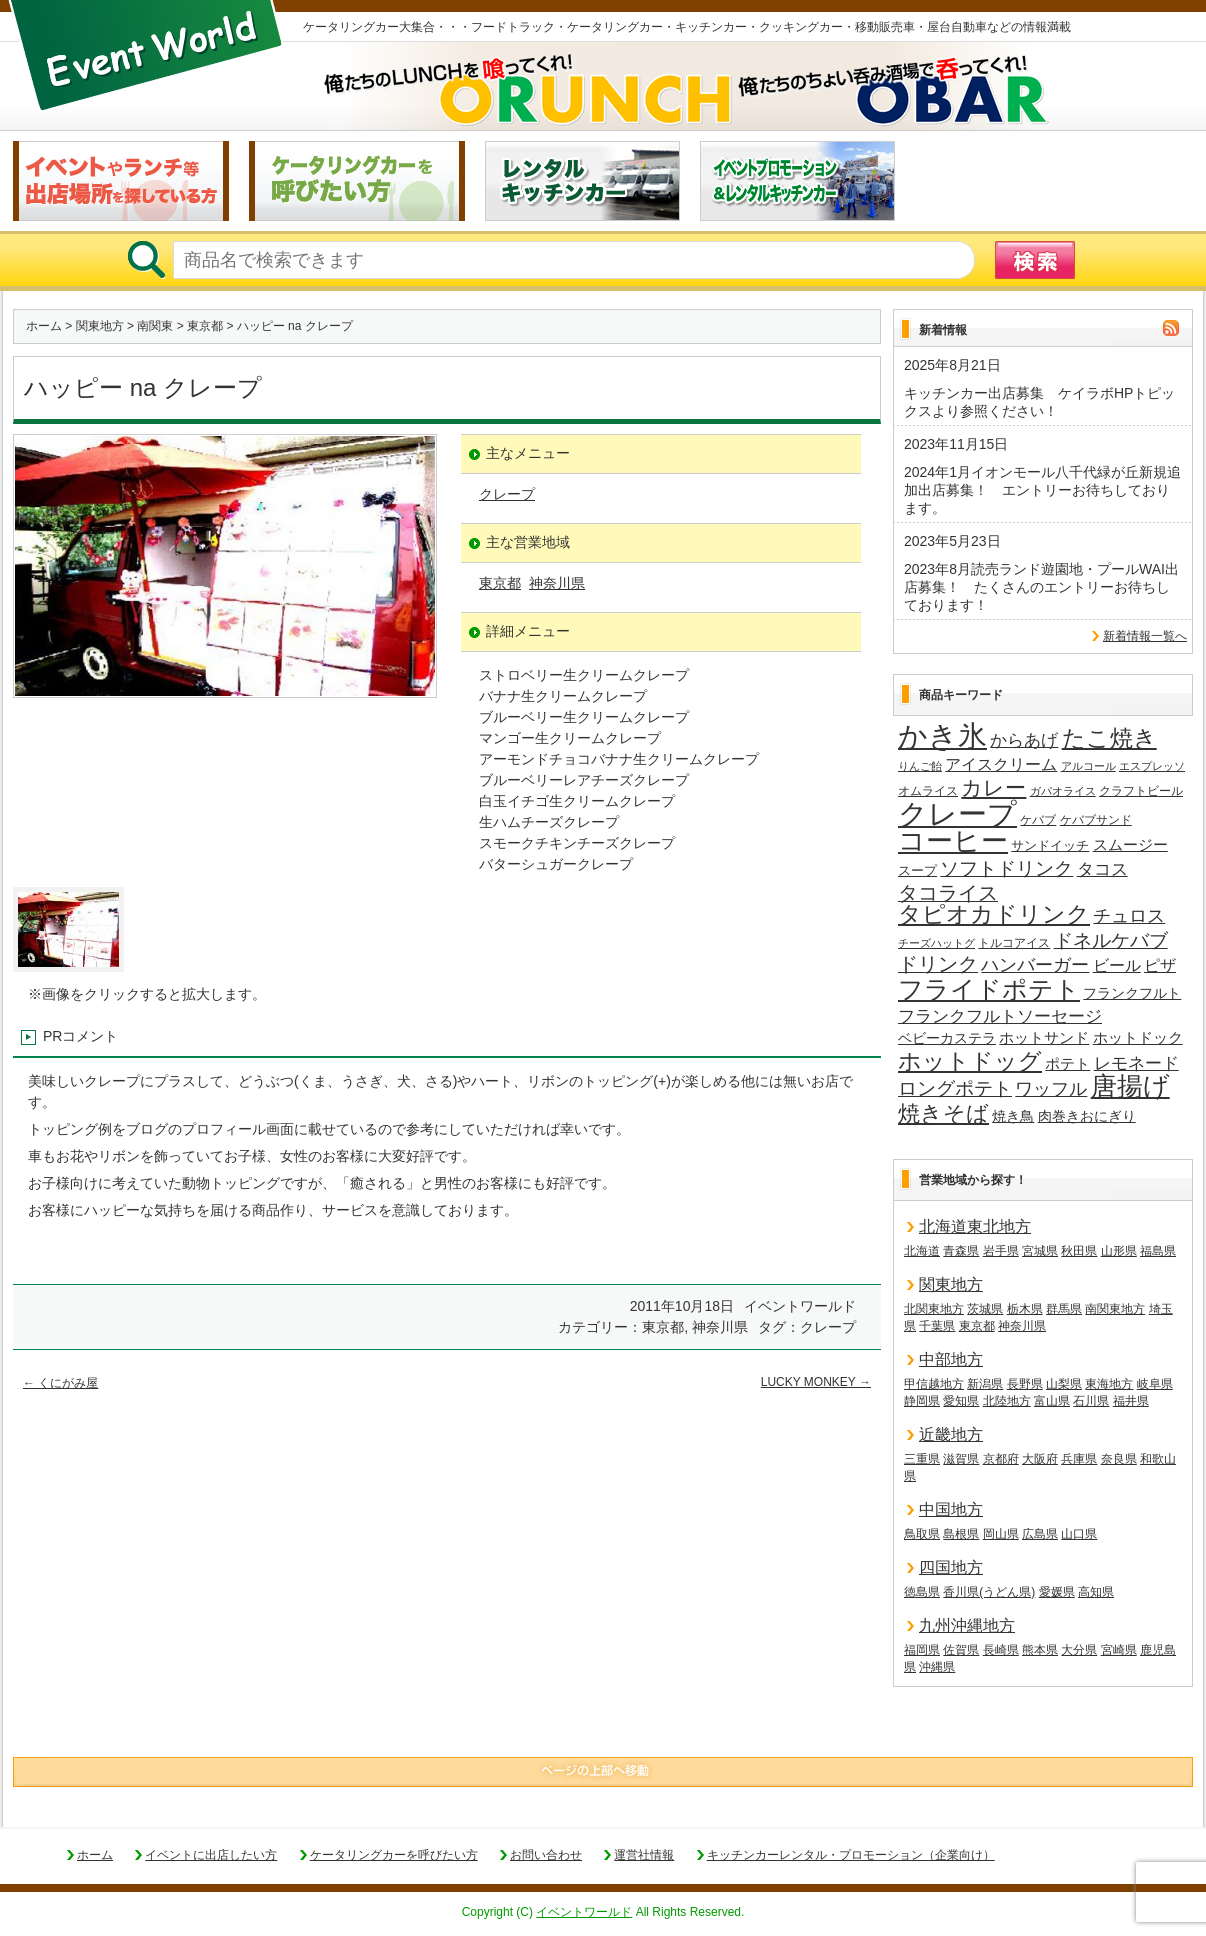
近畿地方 (951, 1434)
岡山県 (1001, 1534)
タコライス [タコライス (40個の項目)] (948, 893)
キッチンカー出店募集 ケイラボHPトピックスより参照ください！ (1039, 402)
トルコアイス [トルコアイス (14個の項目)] (1014, 943)
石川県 (1091, 1401)
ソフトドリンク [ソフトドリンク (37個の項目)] (1006, 868)
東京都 (205, 326)
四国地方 (951, 1567)
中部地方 (951, 1359)
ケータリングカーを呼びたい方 (394, 1855)
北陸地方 (1007, 1401)
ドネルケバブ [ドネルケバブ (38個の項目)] (1111, 940)
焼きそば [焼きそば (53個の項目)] (943, 1114)
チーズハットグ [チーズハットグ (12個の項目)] (936, 943)
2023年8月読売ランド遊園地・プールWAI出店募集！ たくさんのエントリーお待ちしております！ (1041, 587)
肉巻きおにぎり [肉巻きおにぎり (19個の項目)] (1087, 1116)
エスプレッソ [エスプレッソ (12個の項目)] (1152, 766)
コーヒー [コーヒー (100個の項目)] (953, 842)
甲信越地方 (934, 1384)
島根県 (961, 1534)
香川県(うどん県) (989, 1592)
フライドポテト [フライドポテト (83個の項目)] (989, 990)
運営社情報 (644, 1855)
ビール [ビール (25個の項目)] (1117, 965)
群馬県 (1064, 1309)
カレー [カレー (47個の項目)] (993, 788)
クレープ (507, 494)
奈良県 (1119, 1459)
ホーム (44, 326)
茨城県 (985, 1309)
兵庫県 (1079, 1459)
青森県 (961, 1251)
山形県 (1119, 1251)
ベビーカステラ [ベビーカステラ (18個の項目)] (947, 1038)
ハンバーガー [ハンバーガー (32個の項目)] (1035, 965)
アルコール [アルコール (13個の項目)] (1088, 766)
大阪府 (1040, 1459)
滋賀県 (961, 1459)
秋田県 (1079, 1251)
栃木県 (1025, 1309)
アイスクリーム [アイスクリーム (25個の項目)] (1001, 764)
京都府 (1001, 1459)
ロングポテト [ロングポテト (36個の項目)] (955, 1088)
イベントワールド (584, 1912)
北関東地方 (934, 1309)
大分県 (1079, 1650)
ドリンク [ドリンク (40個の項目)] (938, 964)
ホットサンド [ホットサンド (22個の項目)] (1044, 1037)
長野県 (1025, 1384)
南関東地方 (1115, 1309)
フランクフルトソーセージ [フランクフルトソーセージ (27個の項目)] (1000, 1016)
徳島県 (922, 1592)
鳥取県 (922, 1534)
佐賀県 (961, 1650)
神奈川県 (557, 583)
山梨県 (1064, 1384)
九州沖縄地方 (967, 1625)
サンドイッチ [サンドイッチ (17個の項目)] (1050, 845)
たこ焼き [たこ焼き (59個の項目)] (1109, 739)
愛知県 (961, 1401)
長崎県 (1001, 1650)
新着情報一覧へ (1145, 636)
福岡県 (922, 1650)
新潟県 (985, 1384)
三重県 (922, 1459)
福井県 (1131, 1401)
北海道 (922, 1251)
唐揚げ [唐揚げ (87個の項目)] (1130, 1087)
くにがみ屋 (60, 1383)
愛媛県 (1057, 1592)
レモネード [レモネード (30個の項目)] (1136, 1063)
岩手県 (1001, 1251)
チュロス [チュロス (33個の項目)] (1129, 916)
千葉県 (937, 1326)
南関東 (155, 326)
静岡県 (922, 1401)
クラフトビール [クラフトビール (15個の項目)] (1141, 791)
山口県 (1079, 1534)
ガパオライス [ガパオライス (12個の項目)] (1063, 791)
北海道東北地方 (975, 1226)
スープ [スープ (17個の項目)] (917, 870)
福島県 (1158, 1251)
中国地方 (951, 1509)
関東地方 (100, 326)
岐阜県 (1155, 1384)
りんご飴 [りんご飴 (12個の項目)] (920, 766)
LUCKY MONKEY (816, 1382)
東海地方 (1109, 1384)
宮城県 (1040, 1251)
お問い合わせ (546, 1855)
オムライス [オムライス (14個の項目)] (928, 791)
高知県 (1096, 1592)
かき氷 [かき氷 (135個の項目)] (942, 737)
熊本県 (1040, 1650)
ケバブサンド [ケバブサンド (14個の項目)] (1096, 820)
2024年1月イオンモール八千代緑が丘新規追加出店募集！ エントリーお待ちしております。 (1042, 490)
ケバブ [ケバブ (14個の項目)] (1038, 820)
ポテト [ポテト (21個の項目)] (1067, 1064)
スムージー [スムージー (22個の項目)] (1130, 844)
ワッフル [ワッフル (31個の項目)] (1051, 1089)
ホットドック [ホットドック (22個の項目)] (1138, 1037)
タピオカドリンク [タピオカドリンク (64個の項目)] (994, 915)
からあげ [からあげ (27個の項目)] (1024, 740)
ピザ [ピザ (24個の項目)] (1160, 965)
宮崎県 (1119, 1650)
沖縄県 (937, 1667)
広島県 (1040, 1534)
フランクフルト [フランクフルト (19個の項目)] (1132, 993)
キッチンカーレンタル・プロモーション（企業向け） (851, 1855)
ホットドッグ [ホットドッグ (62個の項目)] (970, 1062)
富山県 (1052, 1401)
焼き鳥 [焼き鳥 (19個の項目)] (1013, 1116)
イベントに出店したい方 (211, 1855)
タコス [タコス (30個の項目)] (1102, 869)
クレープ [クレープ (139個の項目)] (957, 814)
